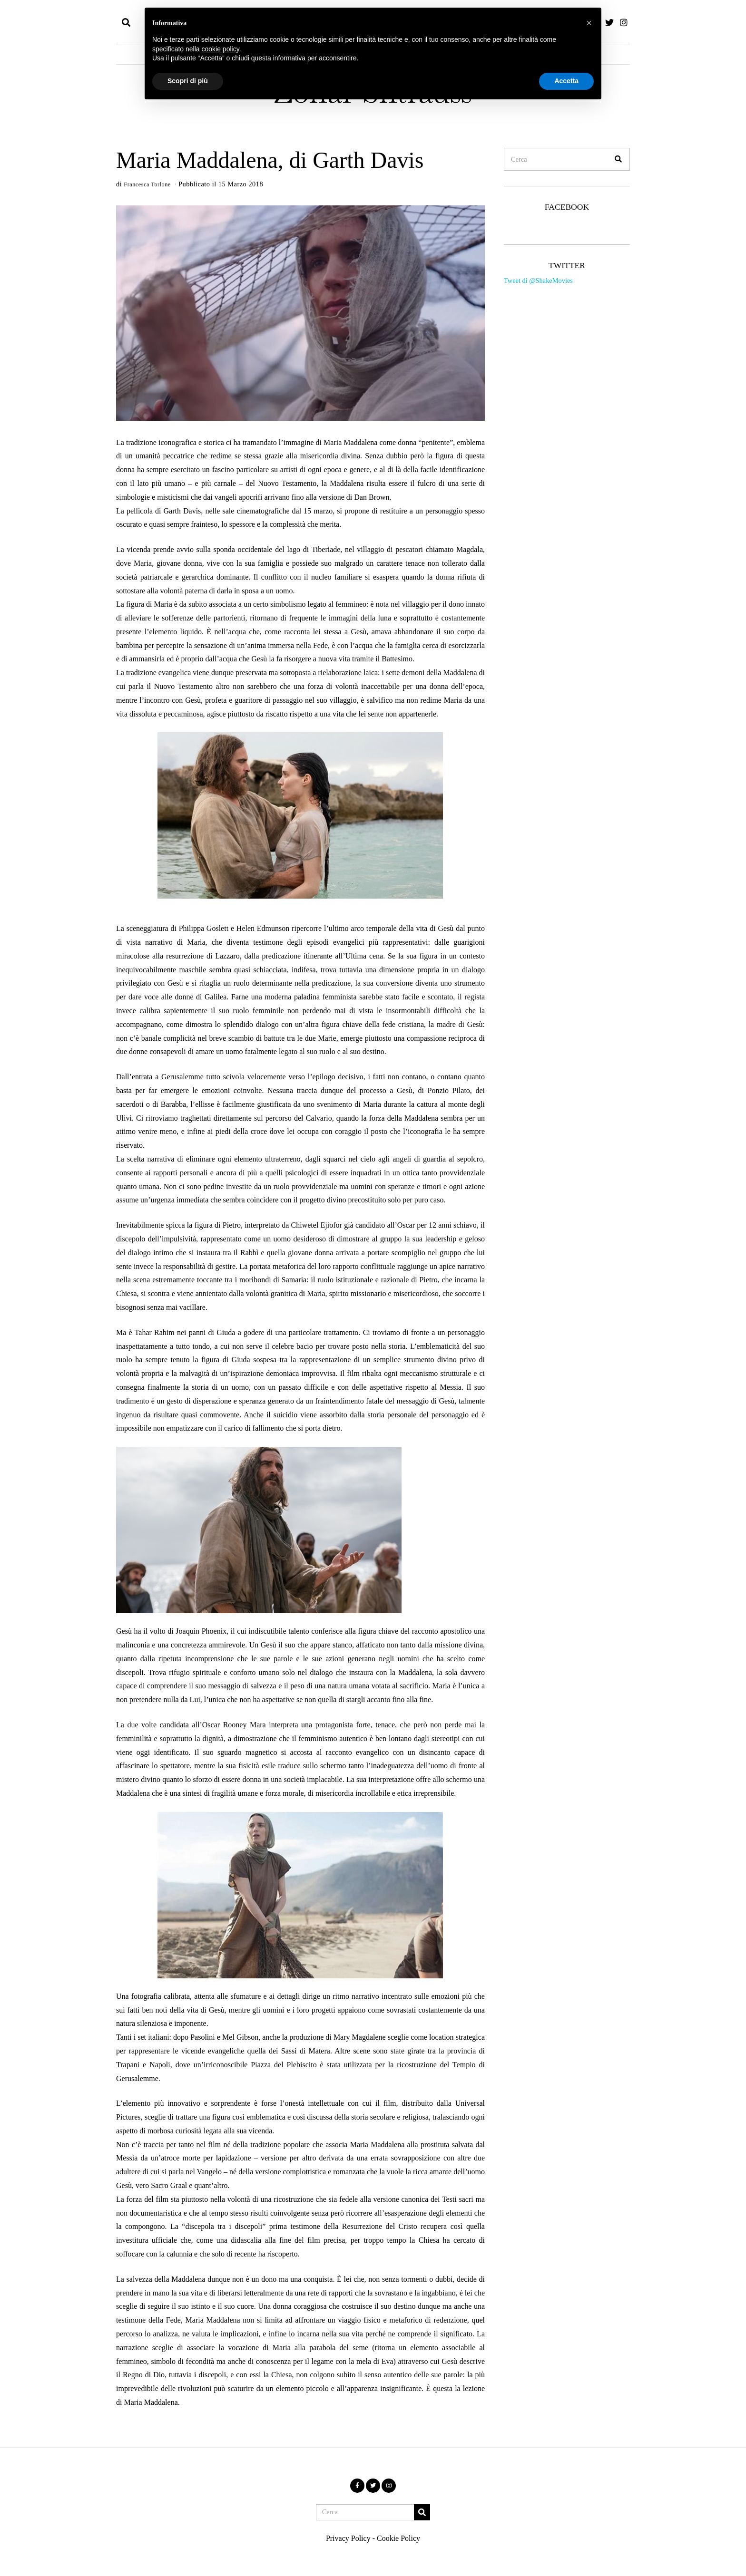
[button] (618, 159)
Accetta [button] (566, 81)
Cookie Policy (398, 2538)
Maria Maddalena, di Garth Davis (269, 160)
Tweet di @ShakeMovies (538, 280)
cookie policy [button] (220, 49)
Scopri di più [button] (187, 81)
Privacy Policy (348, 2538)
